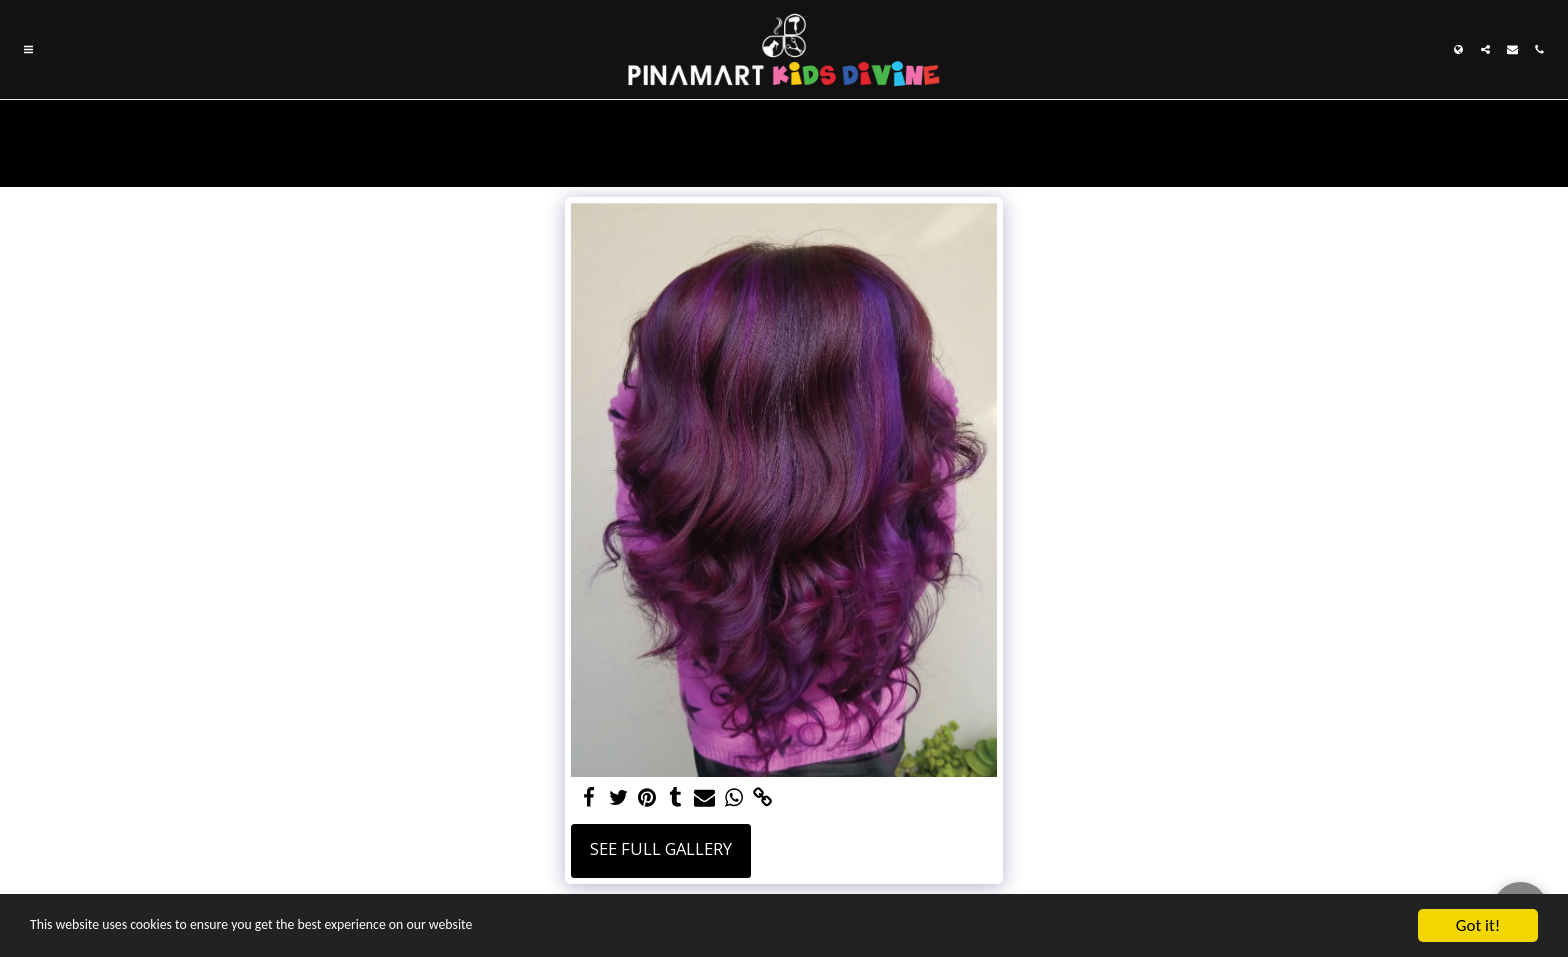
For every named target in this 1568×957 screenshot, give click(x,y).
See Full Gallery (661, 848)
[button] (28, 49)
